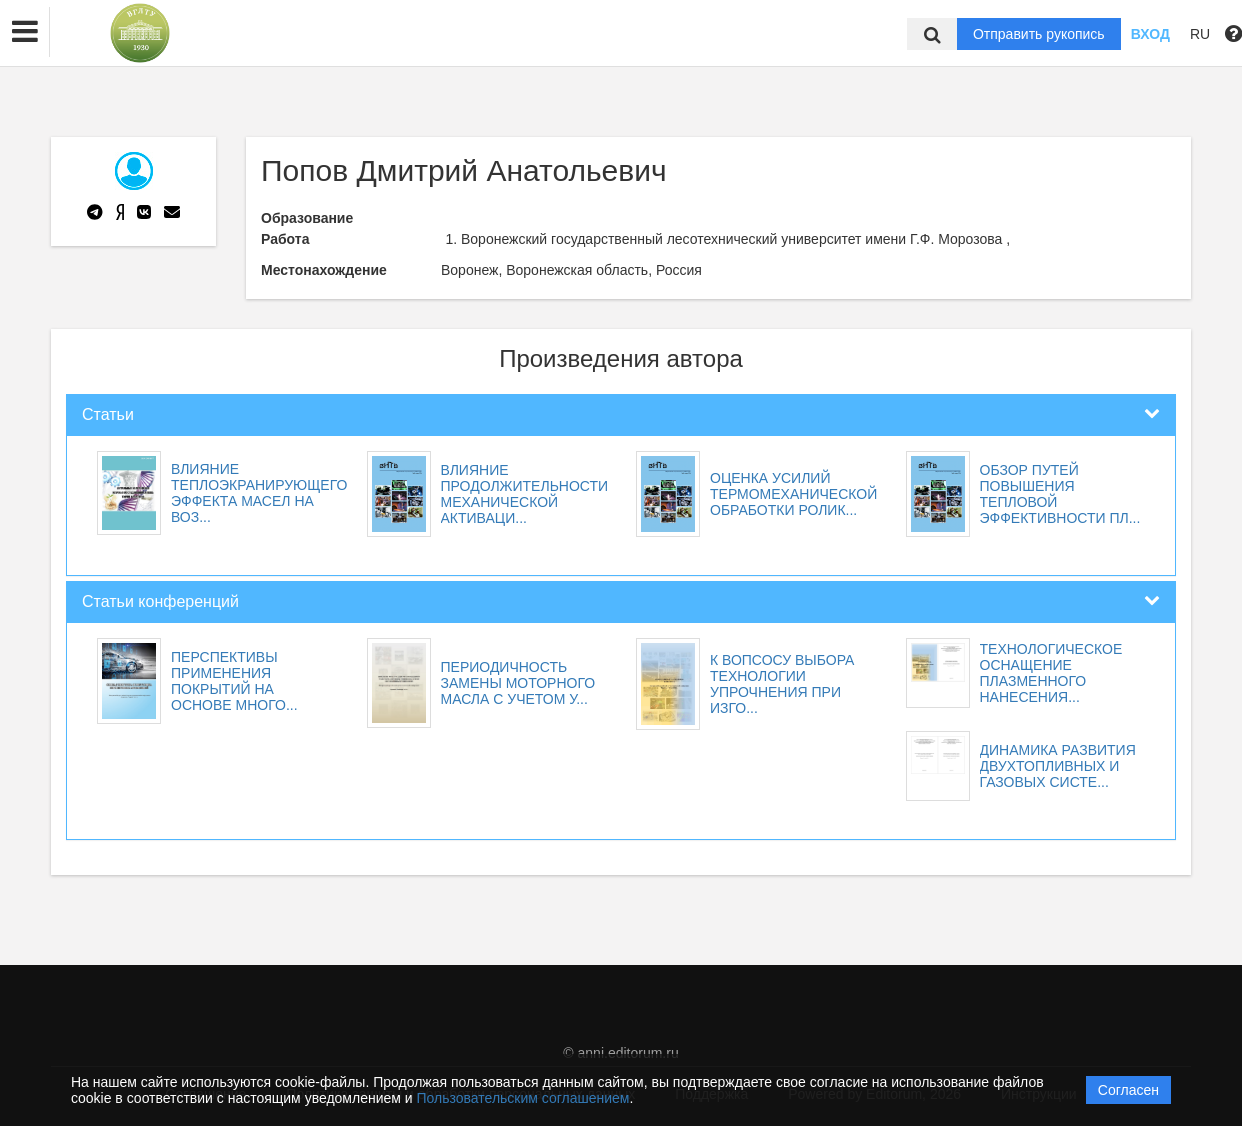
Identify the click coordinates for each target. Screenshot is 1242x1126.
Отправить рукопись (1039, 34)
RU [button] (1200, 34)
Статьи (108, 414)
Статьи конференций (160, 601)
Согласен (1128, 1090)
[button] (25, 32)
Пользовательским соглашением (523, 1098)
